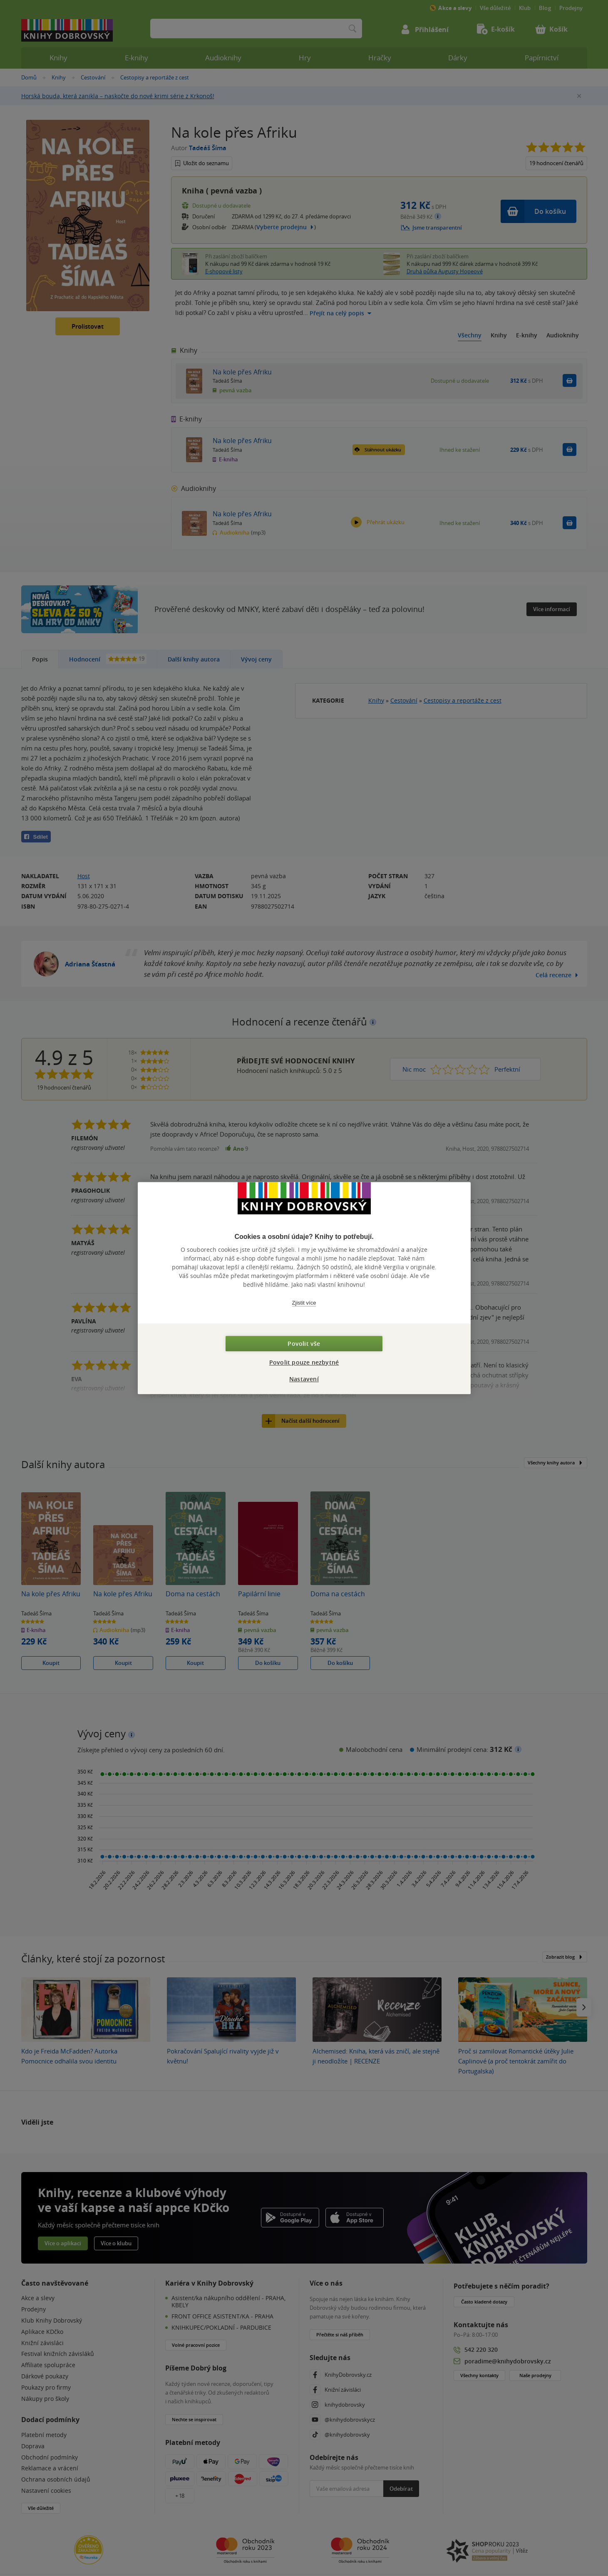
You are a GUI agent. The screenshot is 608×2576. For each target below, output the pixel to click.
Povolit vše (304, 1343)
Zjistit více (304, 1303)
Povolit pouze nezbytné (304, 1362)
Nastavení (304, 1379)
